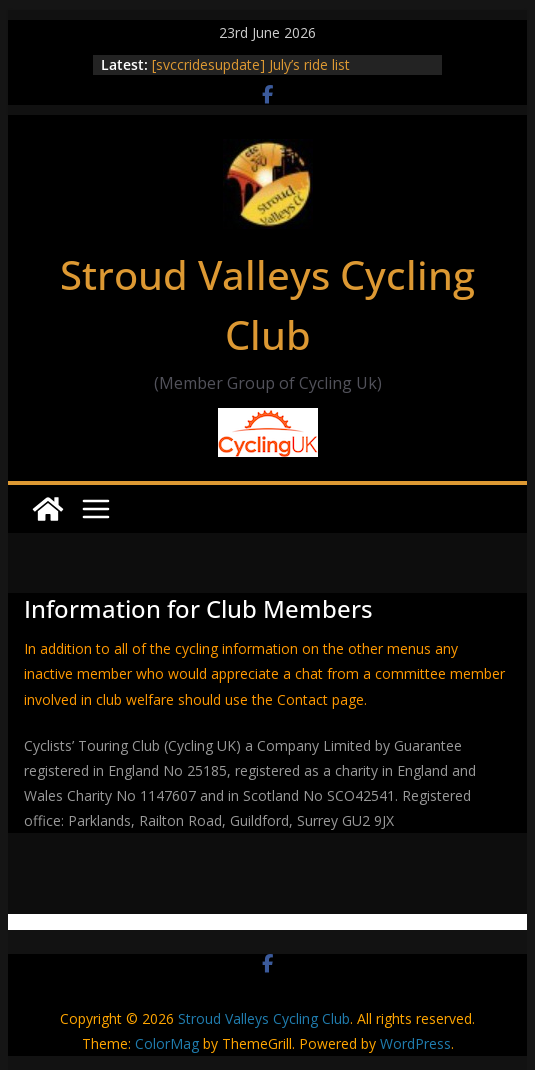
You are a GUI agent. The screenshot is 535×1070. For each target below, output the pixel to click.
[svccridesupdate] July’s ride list (251, 64)
